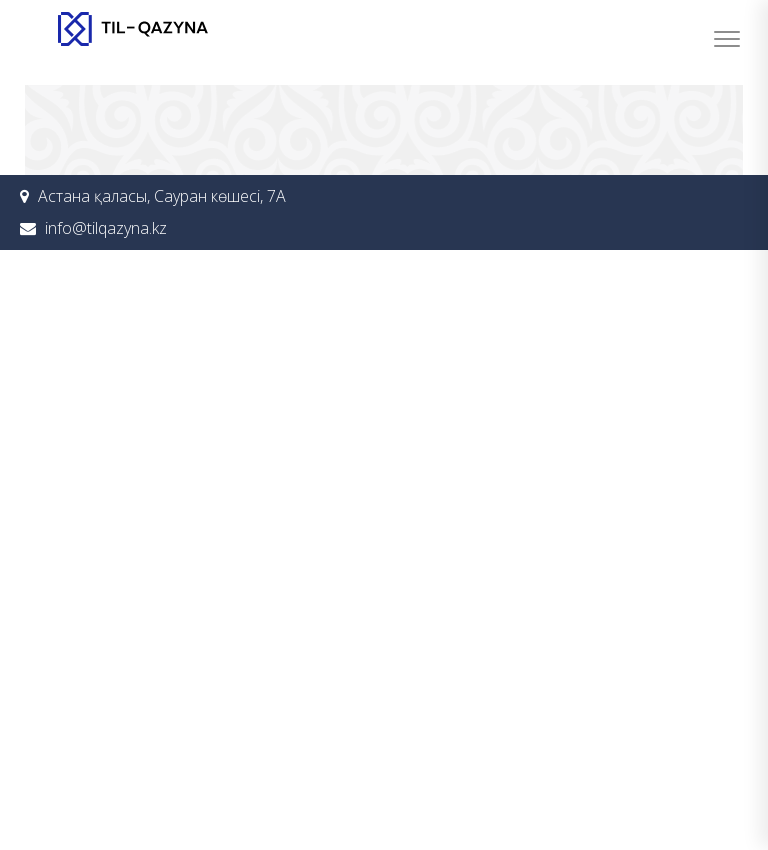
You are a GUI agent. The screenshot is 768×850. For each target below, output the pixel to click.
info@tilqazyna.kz (106, 228)
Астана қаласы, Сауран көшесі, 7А (162, 196)
